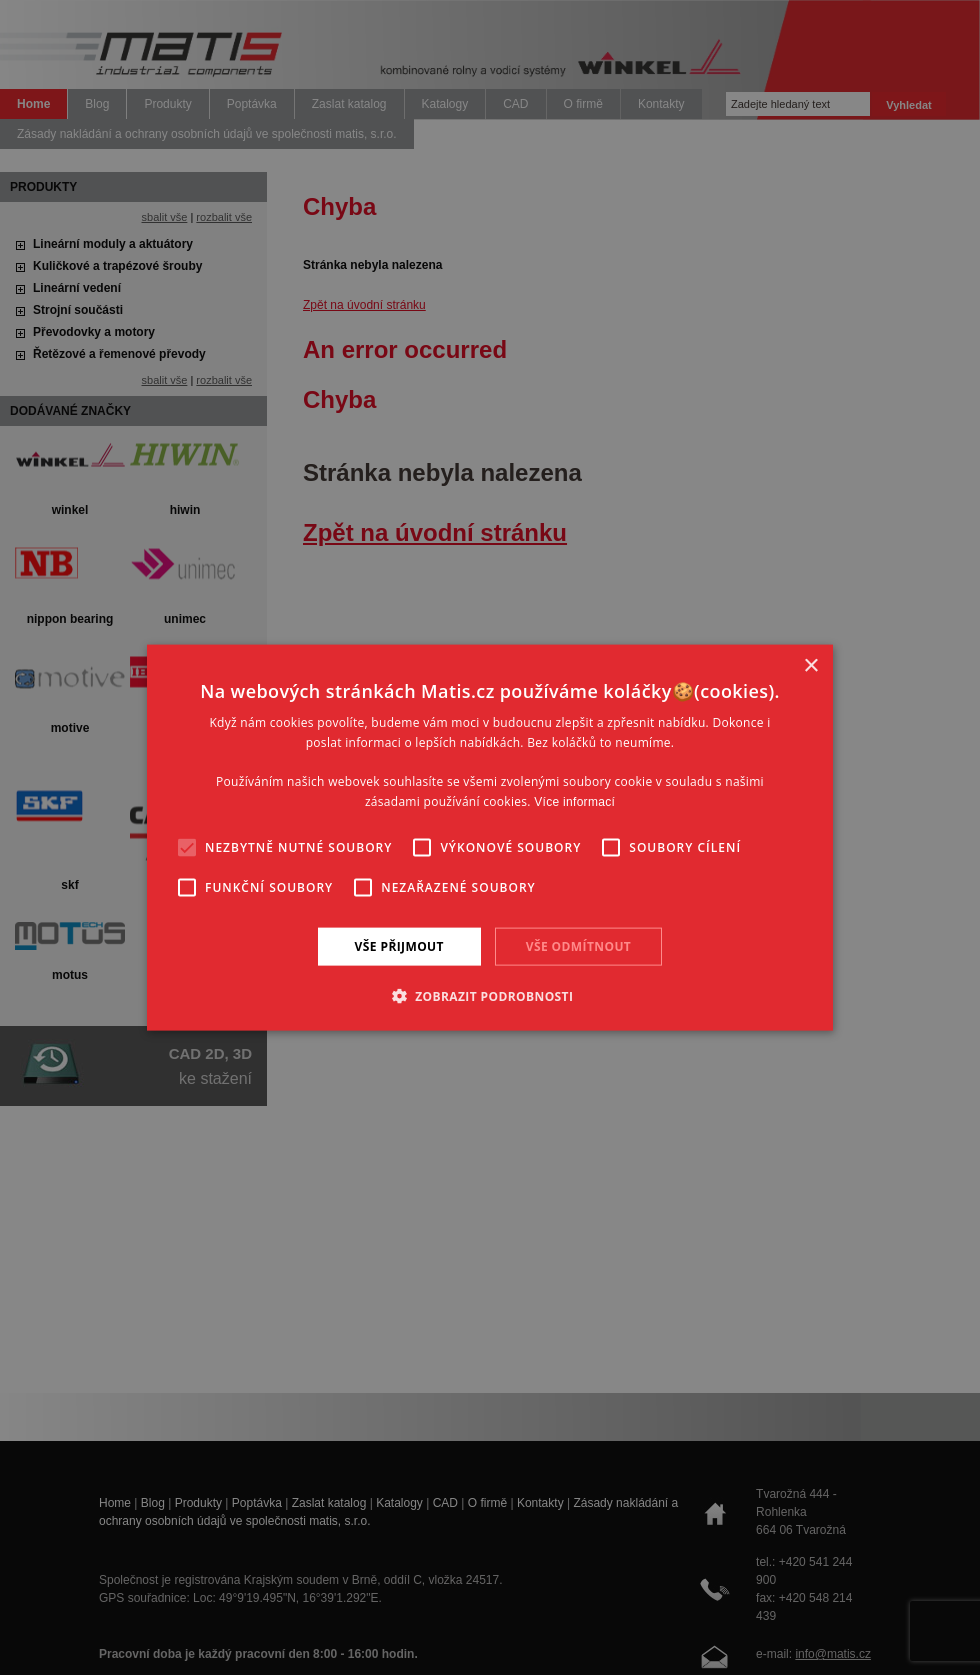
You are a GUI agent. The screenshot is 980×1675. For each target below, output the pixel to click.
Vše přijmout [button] (399, 945)
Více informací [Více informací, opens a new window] (574, 802)
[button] (490, 996)
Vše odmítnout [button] (578, 945)
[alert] (490, 837)
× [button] (810, 665)
